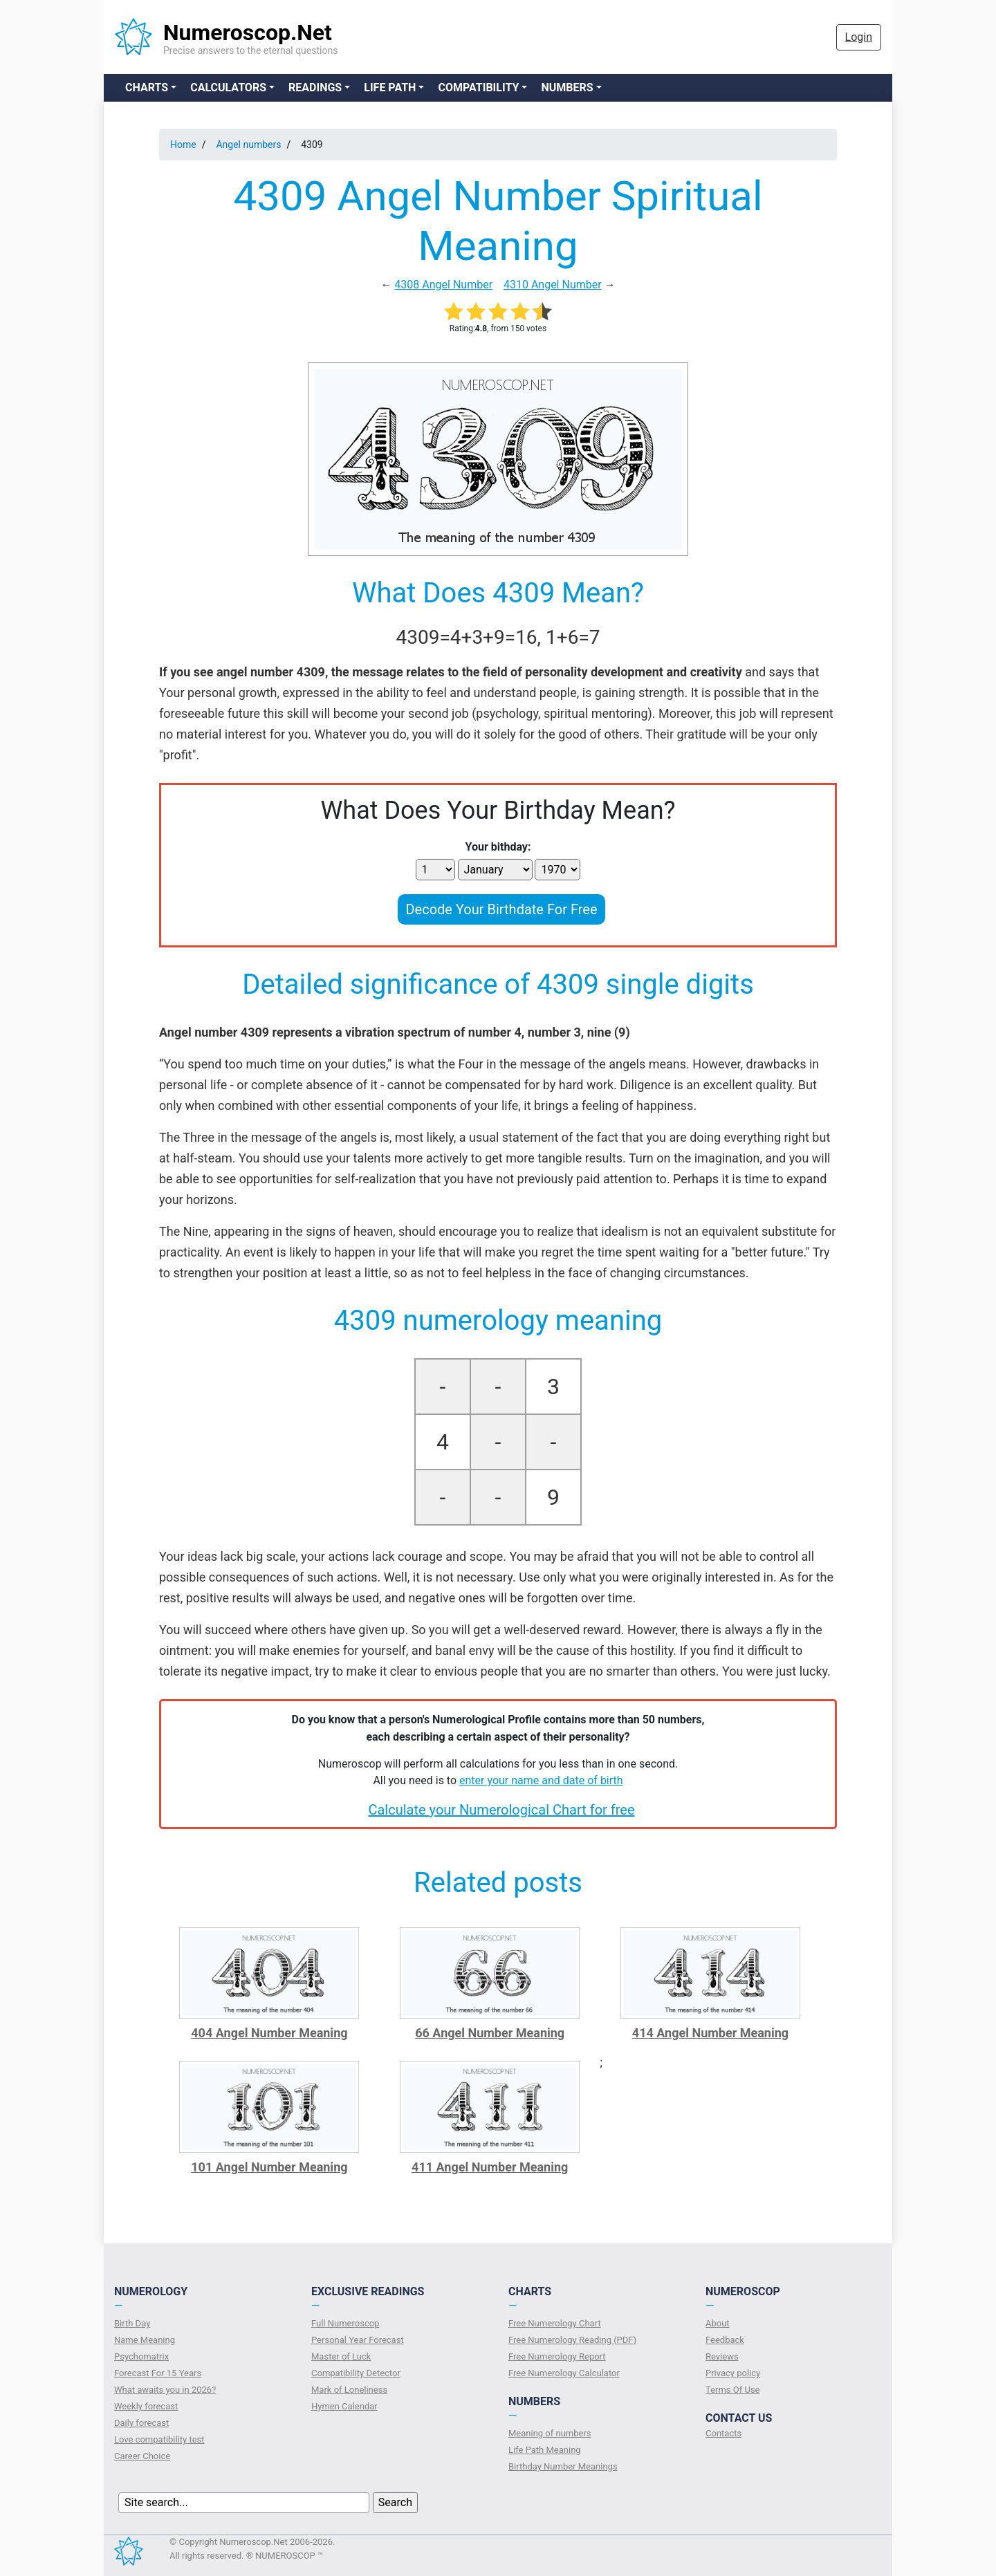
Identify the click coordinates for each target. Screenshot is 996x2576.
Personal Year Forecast (357, 2340)
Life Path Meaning (544, 2450)
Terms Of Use (732, 2389)
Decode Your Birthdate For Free (501, 909)
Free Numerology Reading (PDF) (572, 2340)
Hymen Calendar (344, 2406)
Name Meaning (144, 2340)
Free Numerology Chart (554, 2323)
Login (858, 37)
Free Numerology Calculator (564, 2373)
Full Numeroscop (345, 2323)
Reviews (722, 2356)
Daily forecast (141, 2423)
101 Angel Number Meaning (269, 2167)
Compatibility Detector (355, 2373)
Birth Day (132, 2323)
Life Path (390, 87)
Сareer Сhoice (142, 2456)
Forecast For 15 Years (157, 2373)
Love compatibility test (159, 2439)
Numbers (567, 87)
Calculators (228, 87)
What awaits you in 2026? (165, 2389)
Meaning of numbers (549, 2433)
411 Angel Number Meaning (490, 2167)
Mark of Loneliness (349, 2389)
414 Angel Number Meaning (710, 2033)
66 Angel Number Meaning (489, 2033)
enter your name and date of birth (541, 1780)
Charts (146, 87)
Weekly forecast (146, 2406)
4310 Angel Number (553, 284)
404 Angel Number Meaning (269, 2033)
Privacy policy (733, 2373)
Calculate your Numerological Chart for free (501, 1809)
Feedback (725, 2340)
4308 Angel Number (443, 284)
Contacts (723, 2433)
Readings (315, 87)
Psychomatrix (141, 2356)
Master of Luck (341, 2356)
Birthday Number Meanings (563, 2466)
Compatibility (478, 87)
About (718, 2323)
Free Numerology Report (557, 2356)
